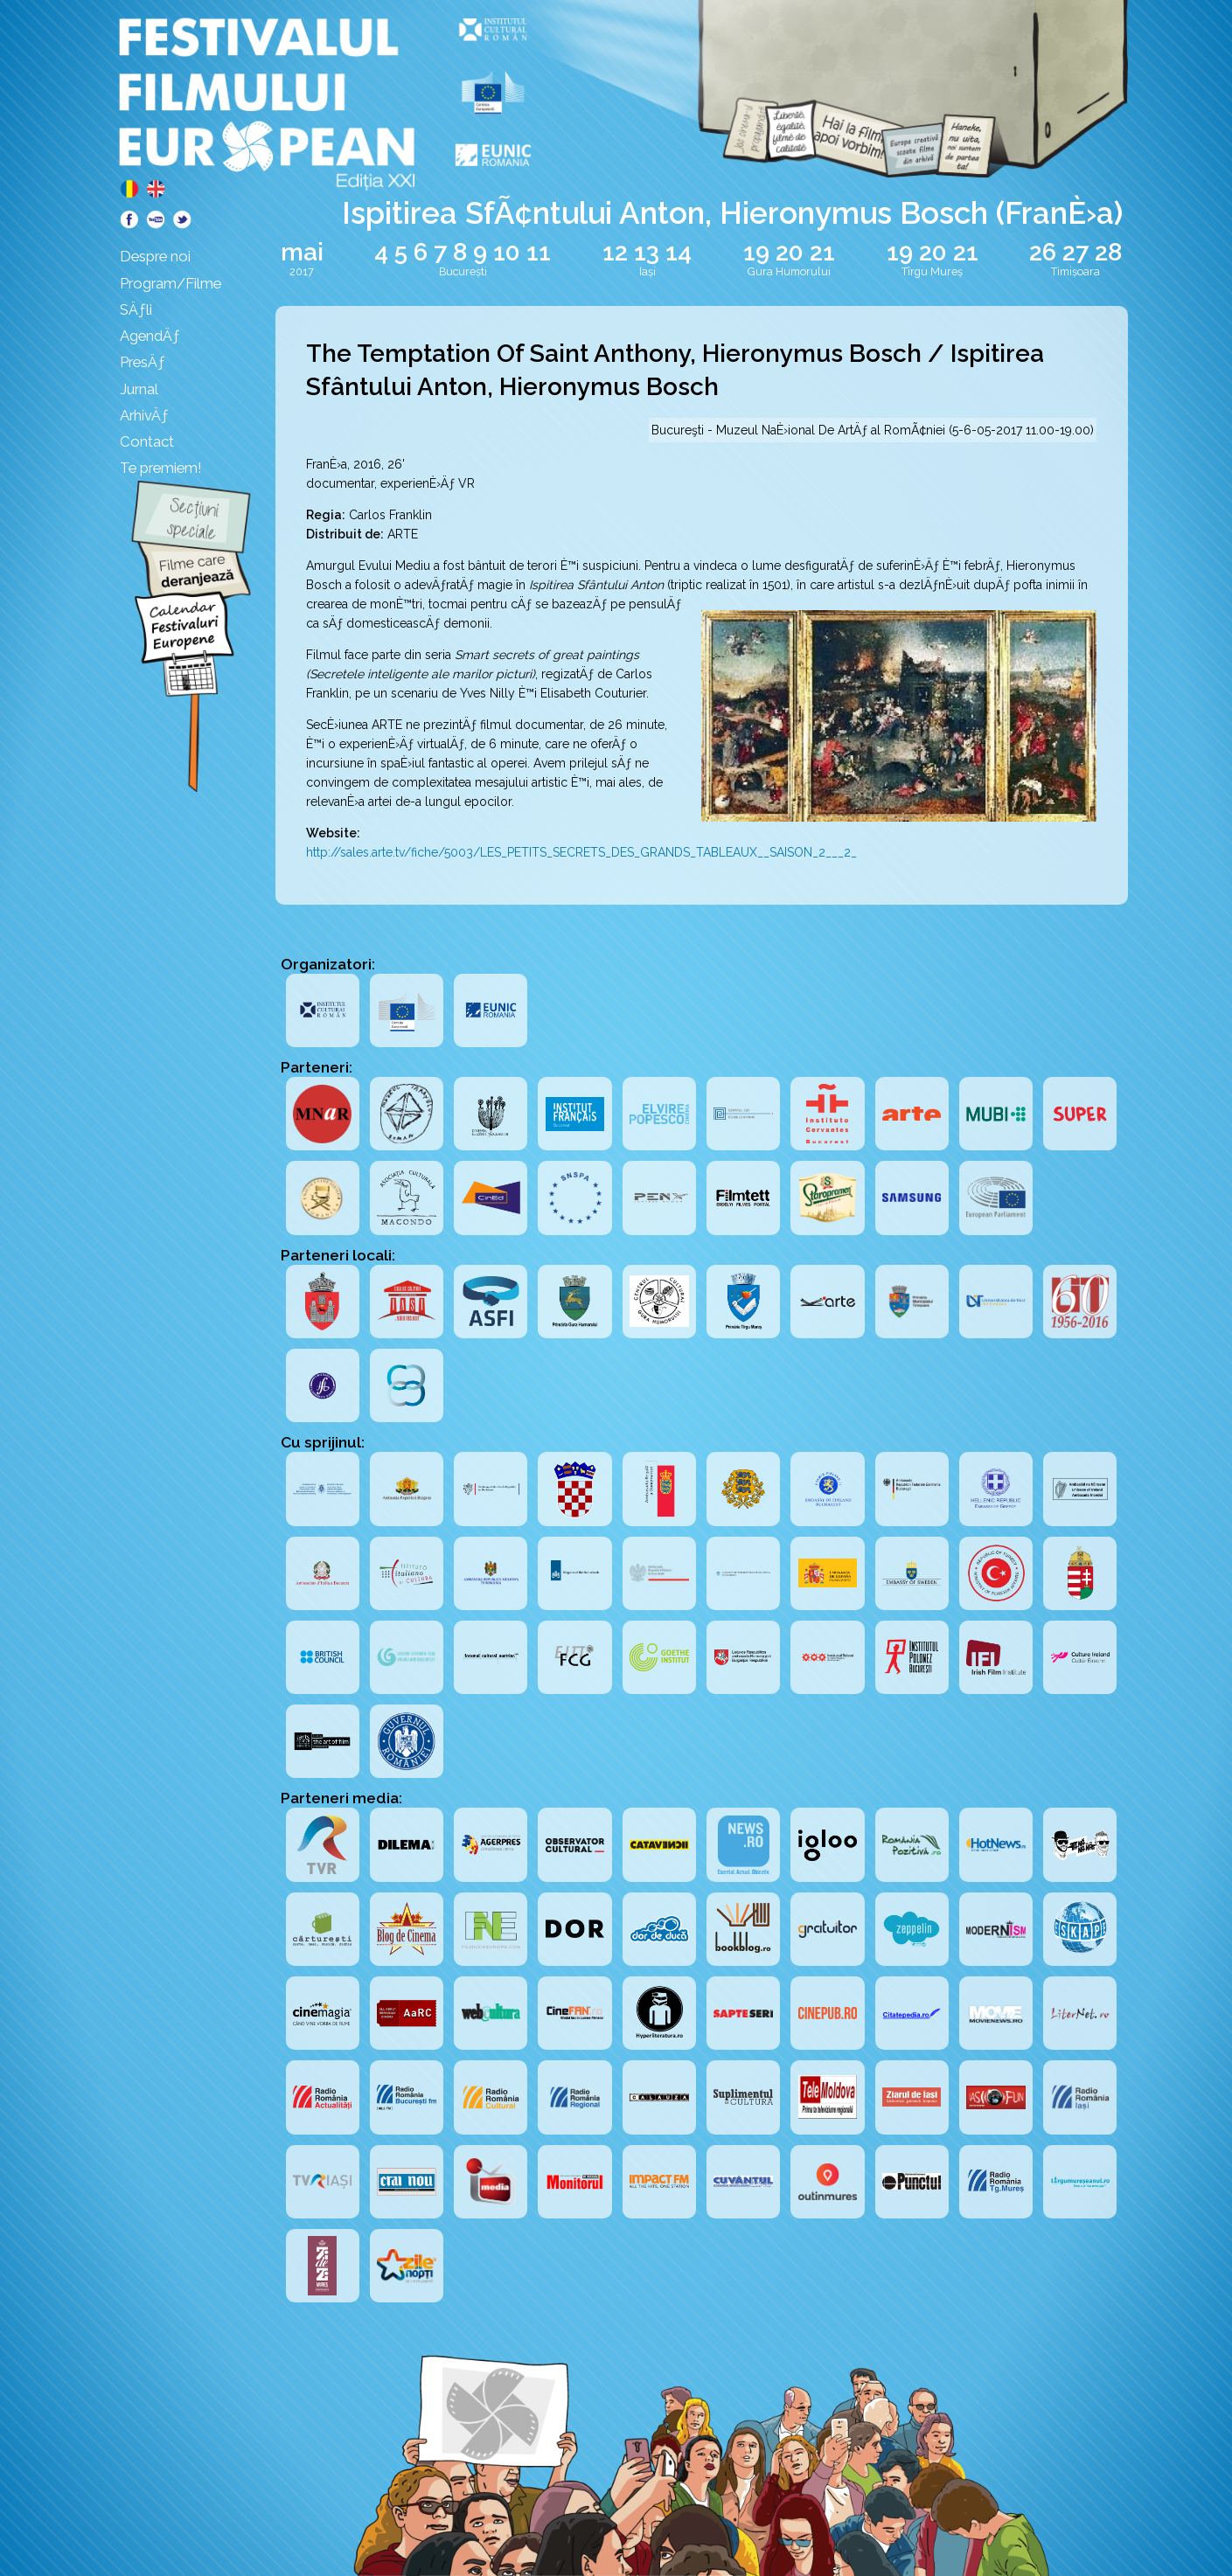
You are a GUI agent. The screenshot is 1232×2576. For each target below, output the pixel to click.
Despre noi (155, 256)
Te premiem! (161, 467)
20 (790, 252)
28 (1108, 252)
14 (678, 252)
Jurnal (139, 389)
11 (538, 252)
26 (1042, 252)
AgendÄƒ (150, 335)
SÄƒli (136, 309)
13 (646, 252)
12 (615, 252)
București (463, 271)
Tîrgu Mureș (932, 271)
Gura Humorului (789, 271)
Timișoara (1075, 271)
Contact (147, 441)
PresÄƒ (142, 362)
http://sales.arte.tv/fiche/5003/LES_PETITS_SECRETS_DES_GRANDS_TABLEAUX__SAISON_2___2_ (581, 852)
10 (506, 252)
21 (822, 252)
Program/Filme (170, 283)
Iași (647, 271)
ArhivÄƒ (144, 415)
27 (1075, 252)
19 (756, 252)
